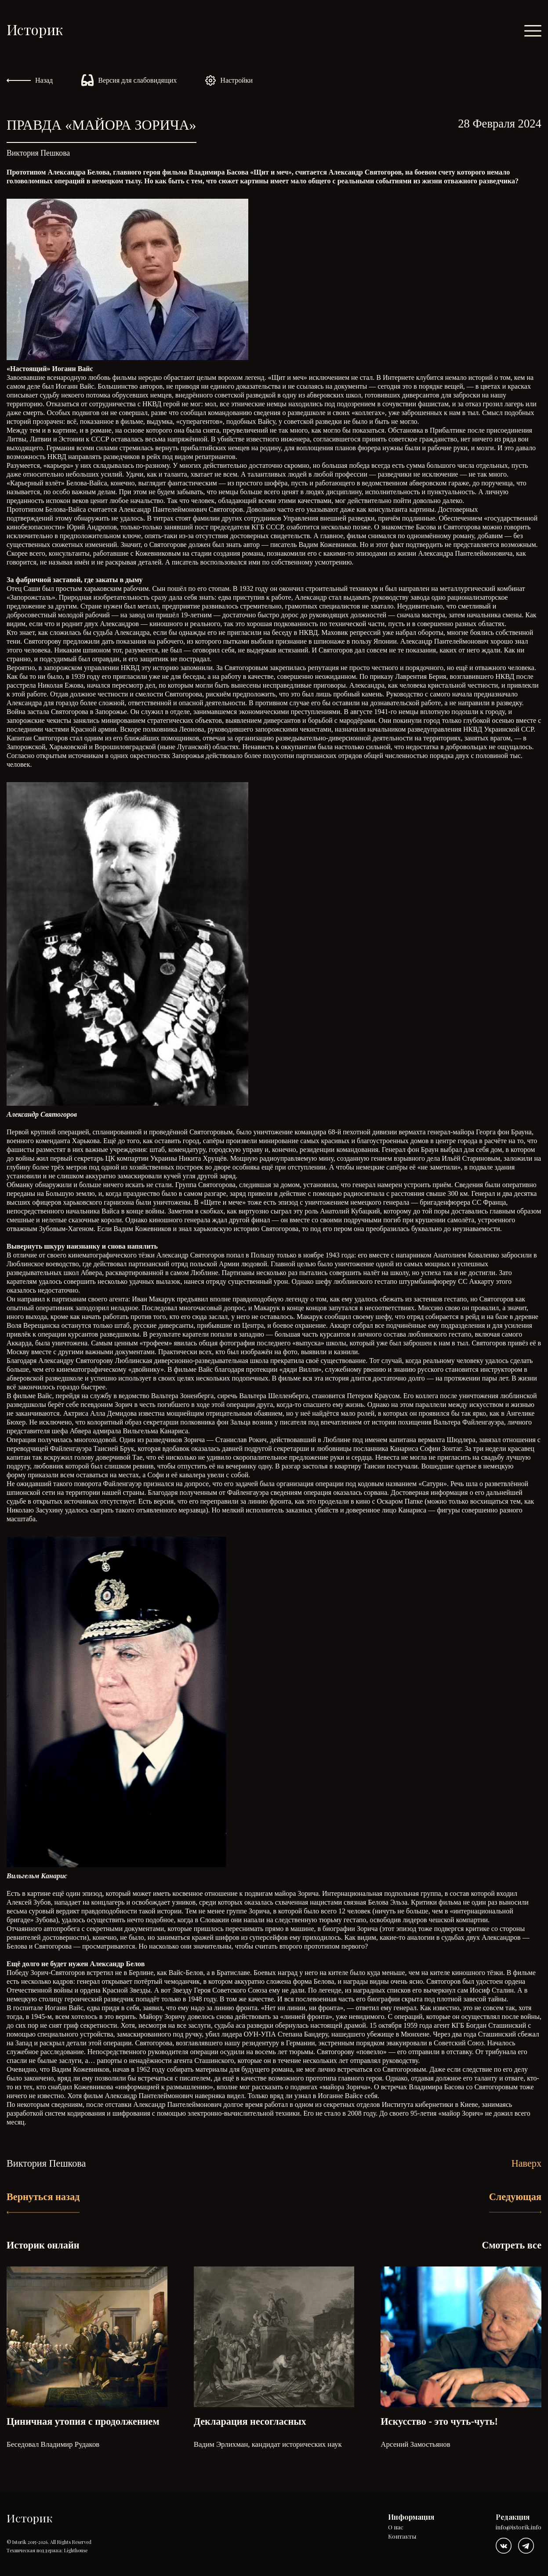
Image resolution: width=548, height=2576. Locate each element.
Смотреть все (511, 2245)
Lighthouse (75, 2550)
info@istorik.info (518, 2527)
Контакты (402, 2536)
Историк (35, 29)
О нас (395, 2527)
